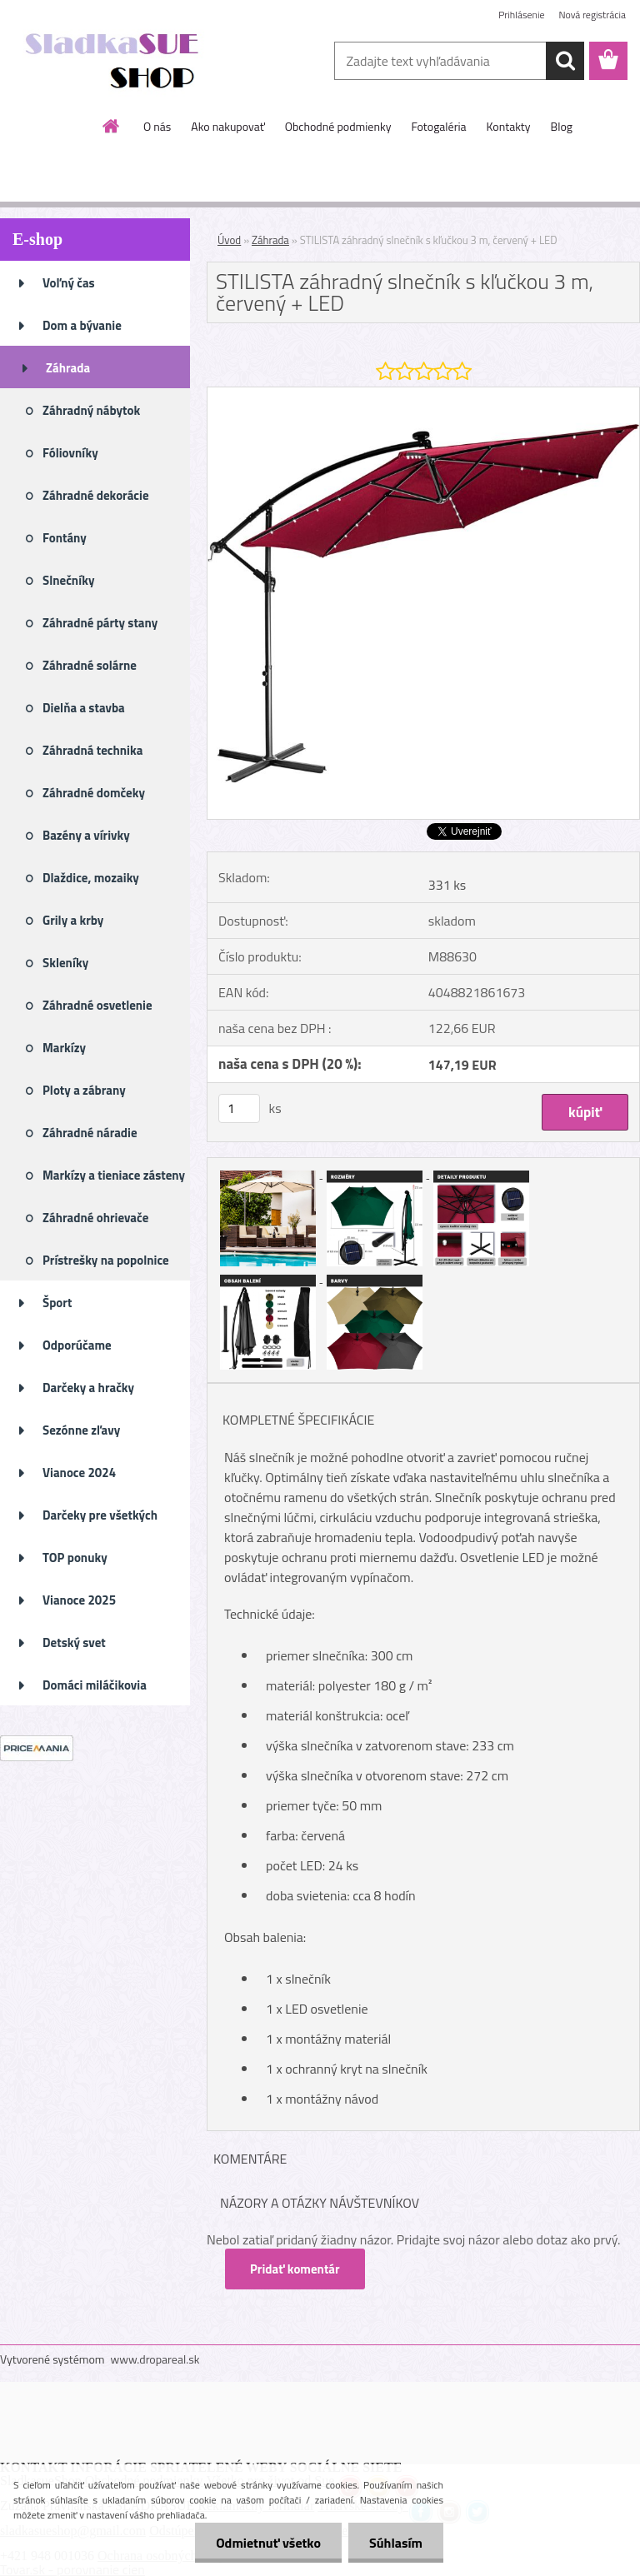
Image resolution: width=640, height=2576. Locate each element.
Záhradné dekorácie (95, 495)
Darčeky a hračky (88, 1387)
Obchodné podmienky (338, 126)
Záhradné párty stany (100, 622)
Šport (57, 1302)
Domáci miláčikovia (94, 1685)
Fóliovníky (70, 452)
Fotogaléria (438, 126)
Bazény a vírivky (86, 835)
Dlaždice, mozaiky (90, 877)
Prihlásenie (521, 14)
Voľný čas (68, 282)
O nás (157, 126)
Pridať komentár (295, 2269)
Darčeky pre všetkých (100, 1515)
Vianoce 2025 (79, 1600)
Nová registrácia (592, 14)
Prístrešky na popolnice (105, 1260)
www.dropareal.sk (155, 2359)
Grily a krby (72, 920)
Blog (561, 126)
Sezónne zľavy (81, 1430)
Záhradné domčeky (93, 792)
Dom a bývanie (82, 325)
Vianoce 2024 (79, 1472)
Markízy (64, 1047)
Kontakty (509, 126)
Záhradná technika (92, 750)
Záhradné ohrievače (95, 1217)
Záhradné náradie (90, 1132)
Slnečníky (68, 580)
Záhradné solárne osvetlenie (89, 671)
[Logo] (114, 61)
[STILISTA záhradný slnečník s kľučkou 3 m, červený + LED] (423, 394)
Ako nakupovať (227, 126)
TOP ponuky (75, 1557)
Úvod (229, 240)
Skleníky (65, 962)
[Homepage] (111, 126)
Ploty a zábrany (84, 1090)
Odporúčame (77, 1345)
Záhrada (68, 367)
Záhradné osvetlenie (97, 1005)
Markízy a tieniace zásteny (113, 1175)
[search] (565, 61)
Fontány (64, 537)
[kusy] (239, 1108)
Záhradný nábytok (91, 410)
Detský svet (74, 1642)
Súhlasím (395, 2543)
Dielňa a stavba (83, 707)
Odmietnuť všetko (268, 2543)
